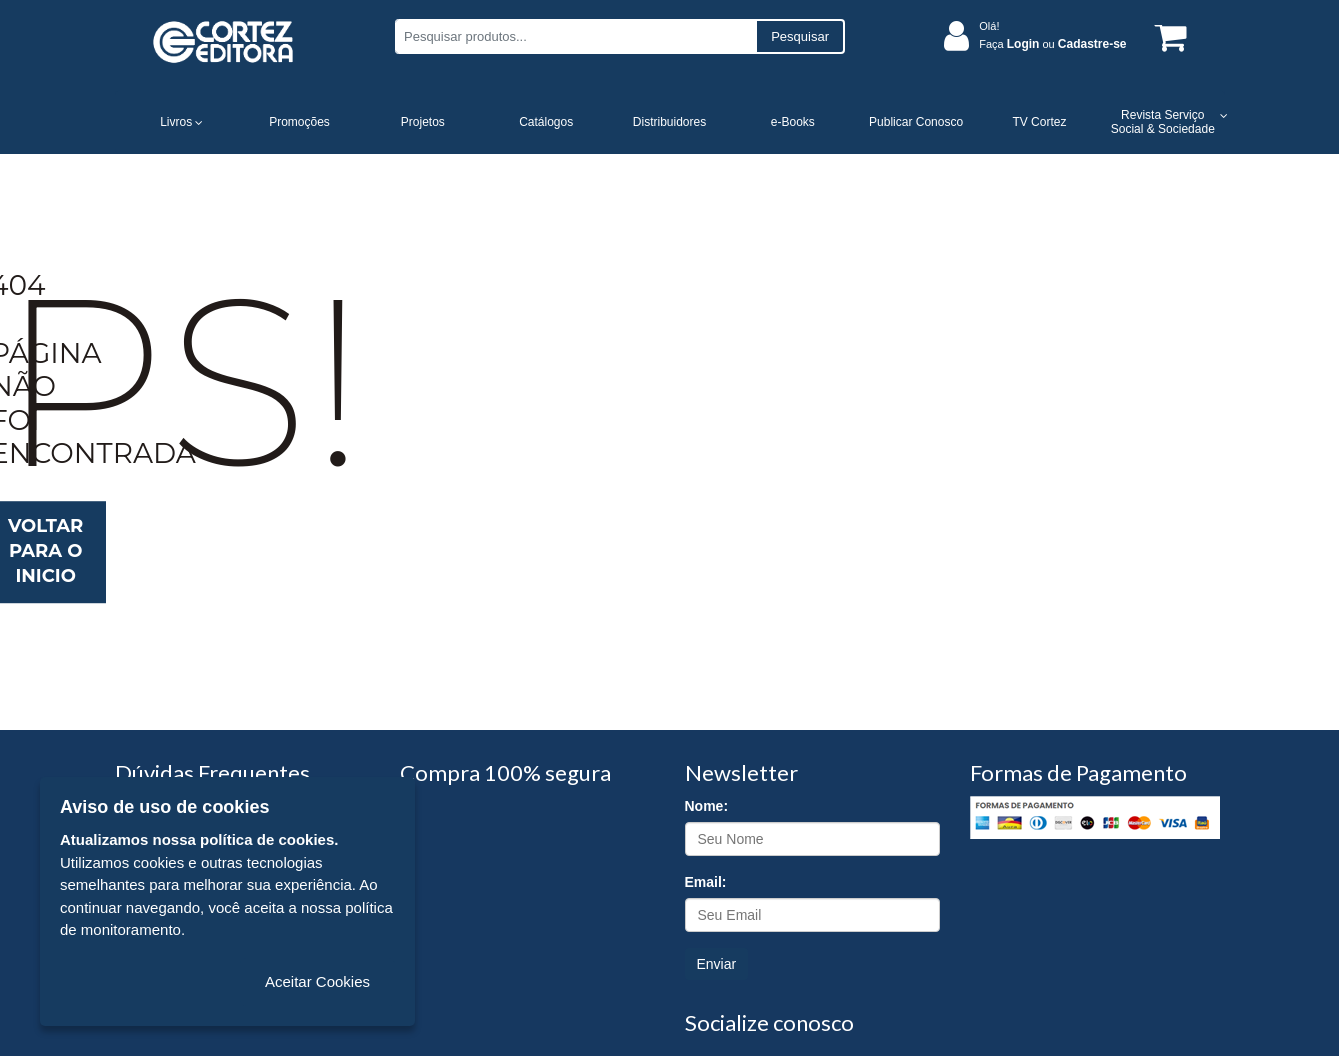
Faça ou (1052, 44)
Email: (706, 882)
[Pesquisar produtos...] (575, 36)
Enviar (717, 964)
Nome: (707, 806)
